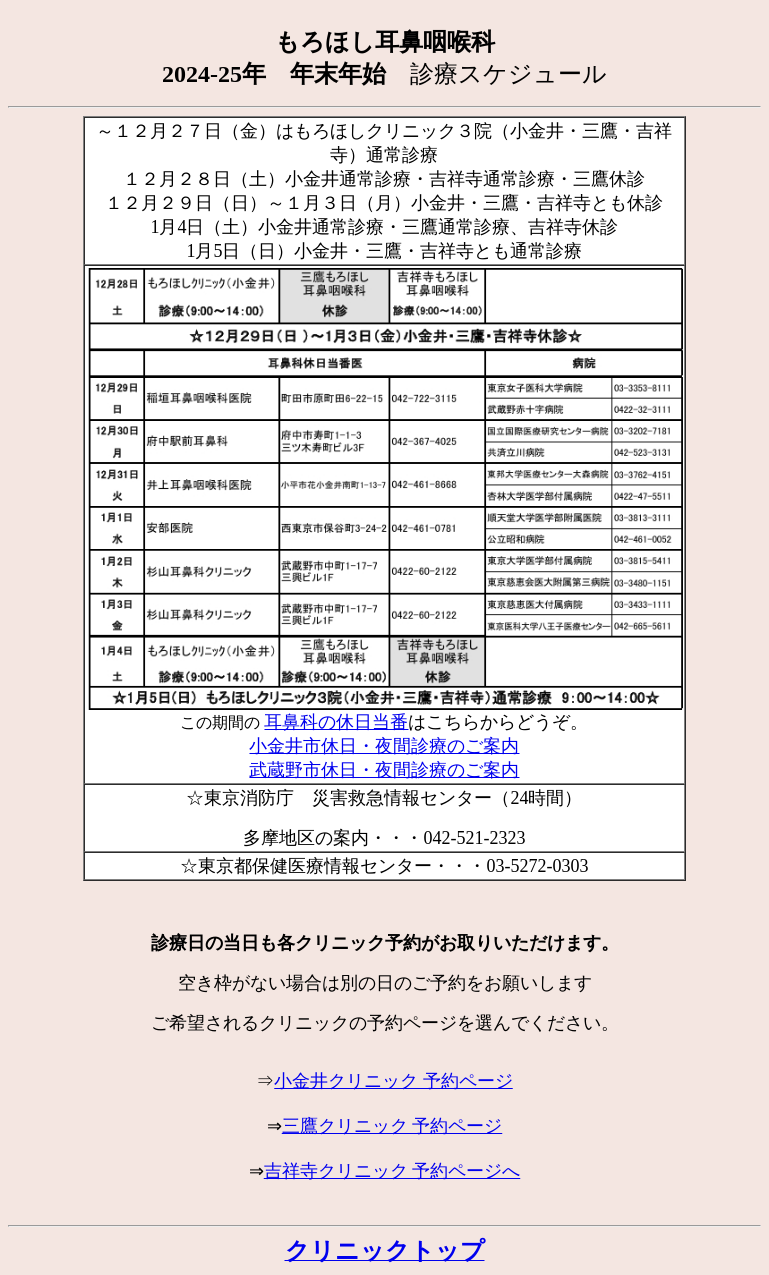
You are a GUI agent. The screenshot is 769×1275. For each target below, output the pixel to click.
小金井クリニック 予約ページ (393, 1081)
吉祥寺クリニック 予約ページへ (392, 1171)
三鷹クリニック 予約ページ (392, 1126)
